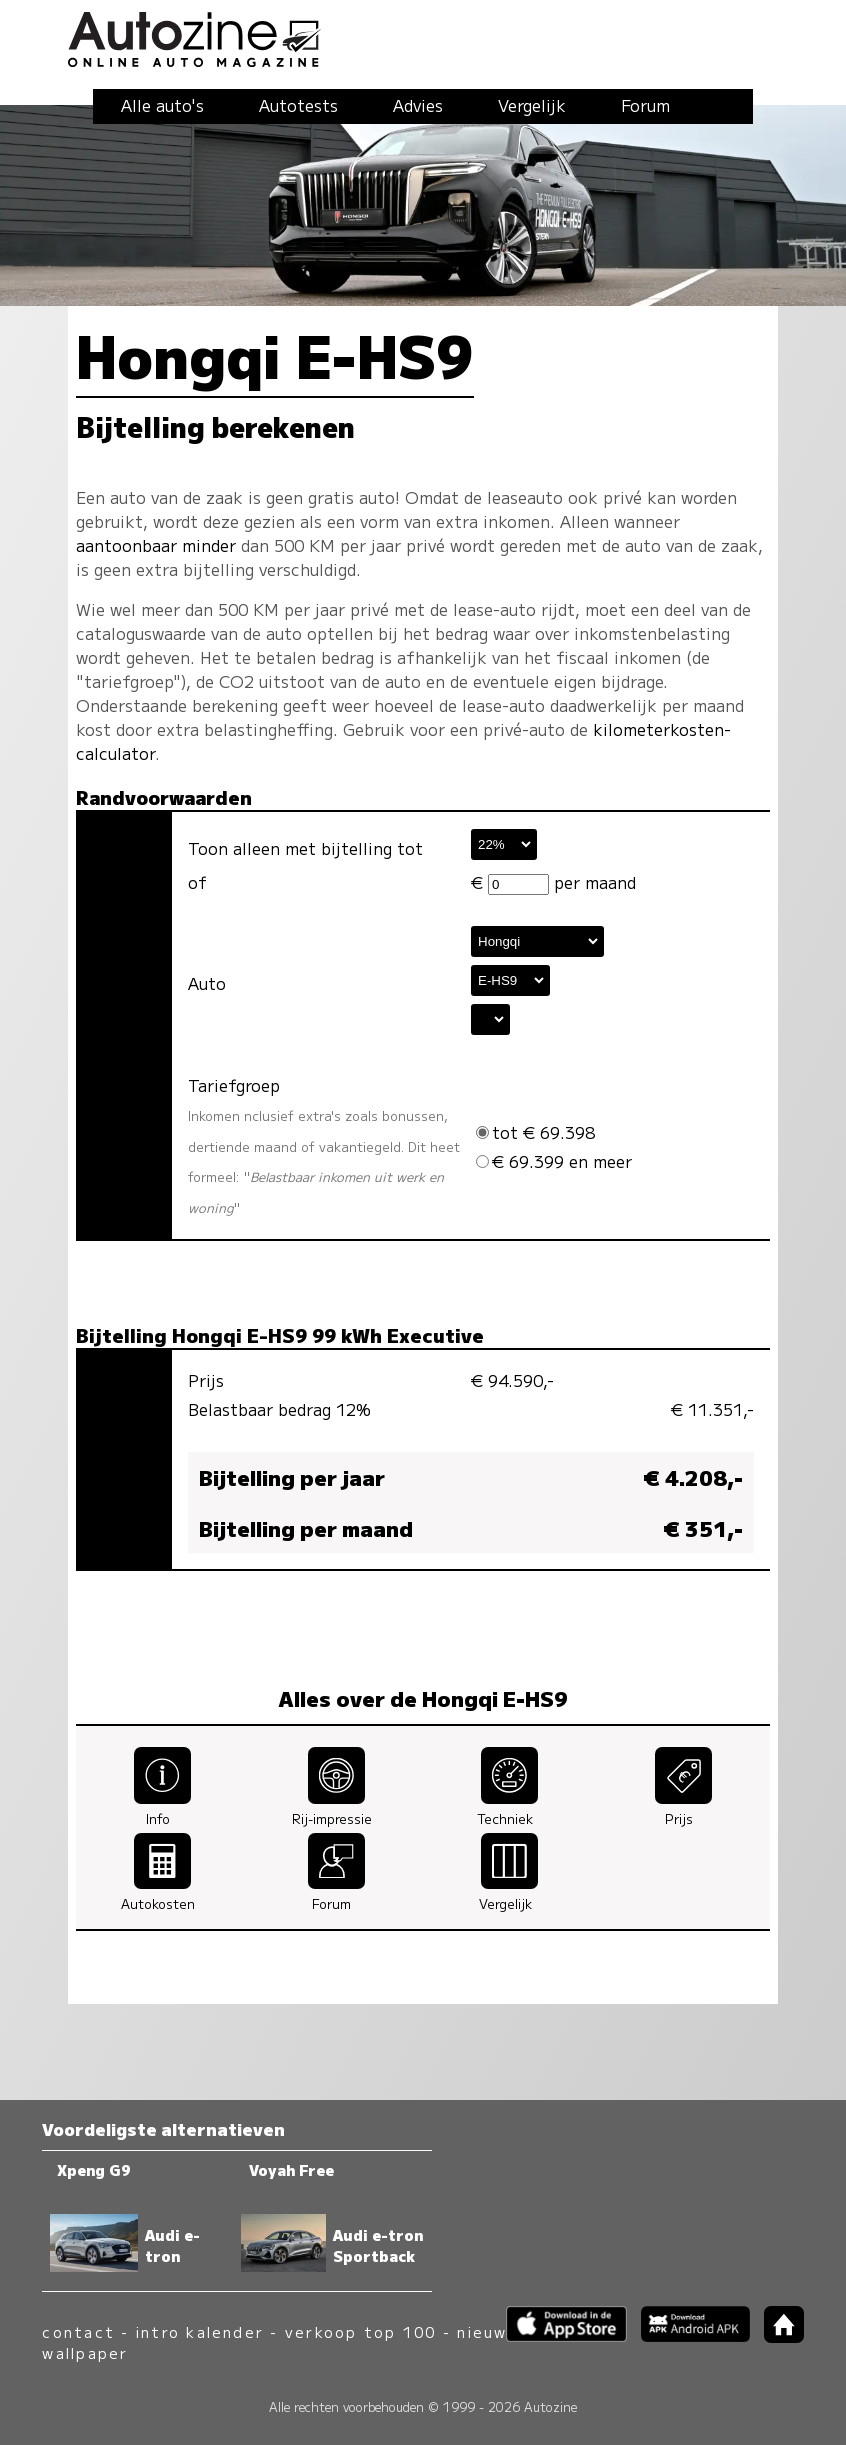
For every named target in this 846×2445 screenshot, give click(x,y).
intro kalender (200, 2331)
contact (78, 2331)
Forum (645, 105)
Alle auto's (162, 105)
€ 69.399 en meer (554, 1161)
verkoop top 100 (361, 2331)
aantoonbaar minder (156, 545)
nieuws (487, 2331)
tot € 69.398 (535, 1132)
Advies (418, 105)
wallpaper (85, 2352)
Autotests (298, 105)
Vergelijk (532, 105)
